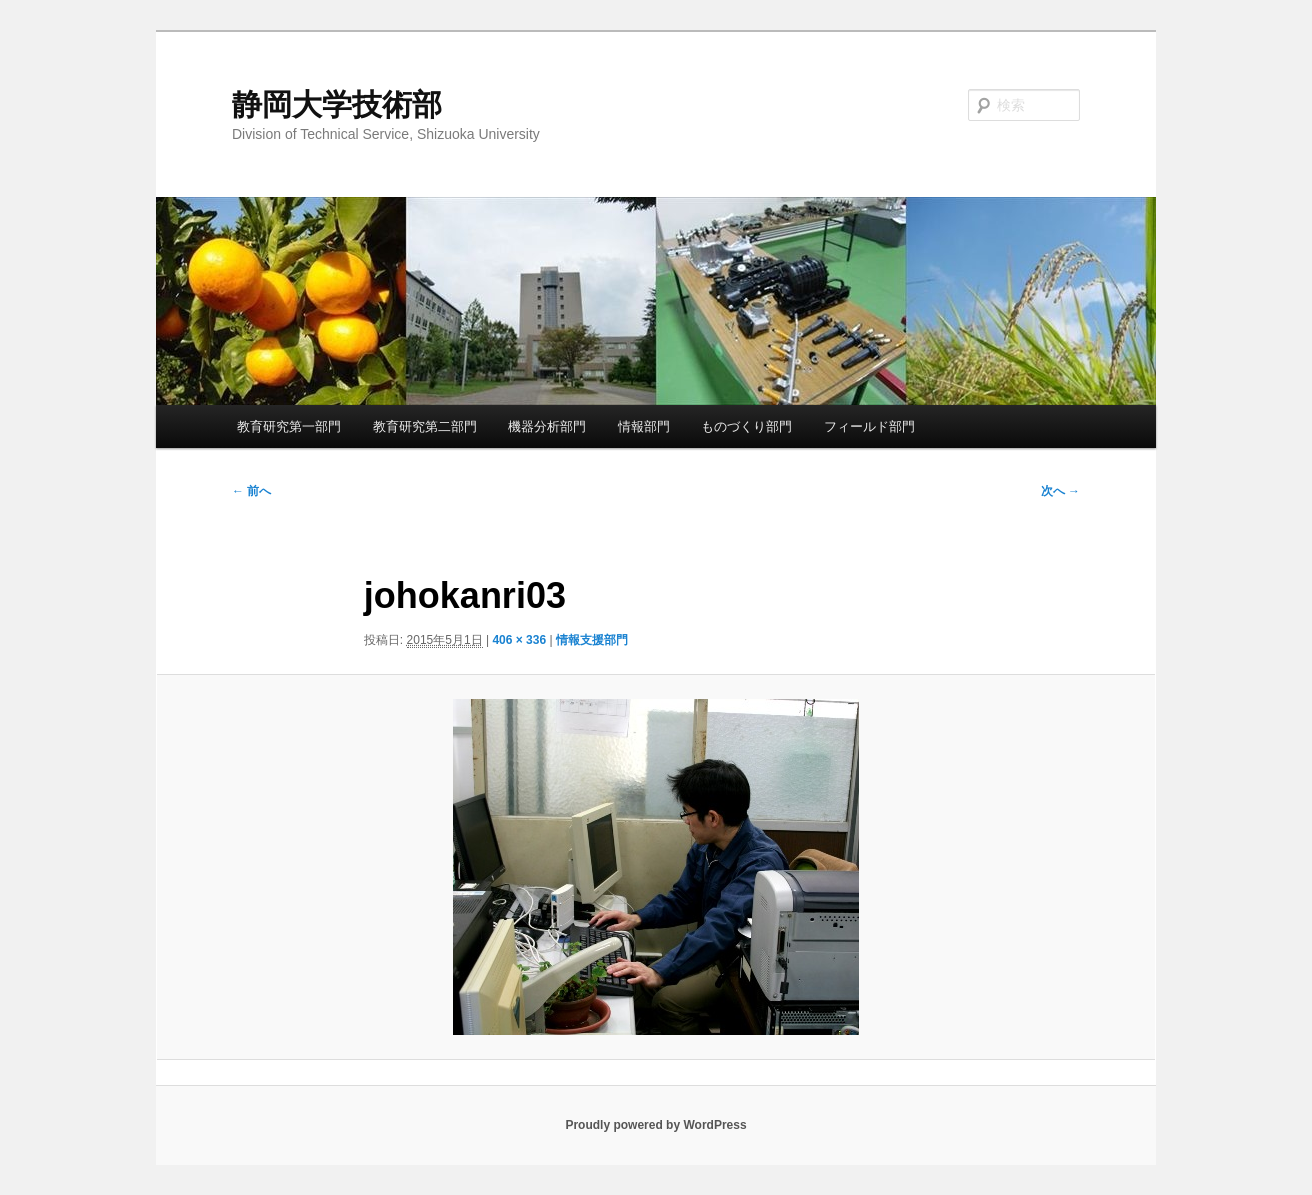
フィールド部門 (869, 426)
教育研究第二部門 (425, 426)
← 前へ (251, 491)
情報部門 (644, 426)
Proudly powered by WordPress (655, 1125)
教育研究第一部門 (289, 426)
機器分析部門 (547, 426)
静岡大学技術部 (337, 104)
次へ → (1060, 491)
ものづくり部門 (746, 426)
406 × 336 (519, 640)
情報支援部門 (592, 640)
